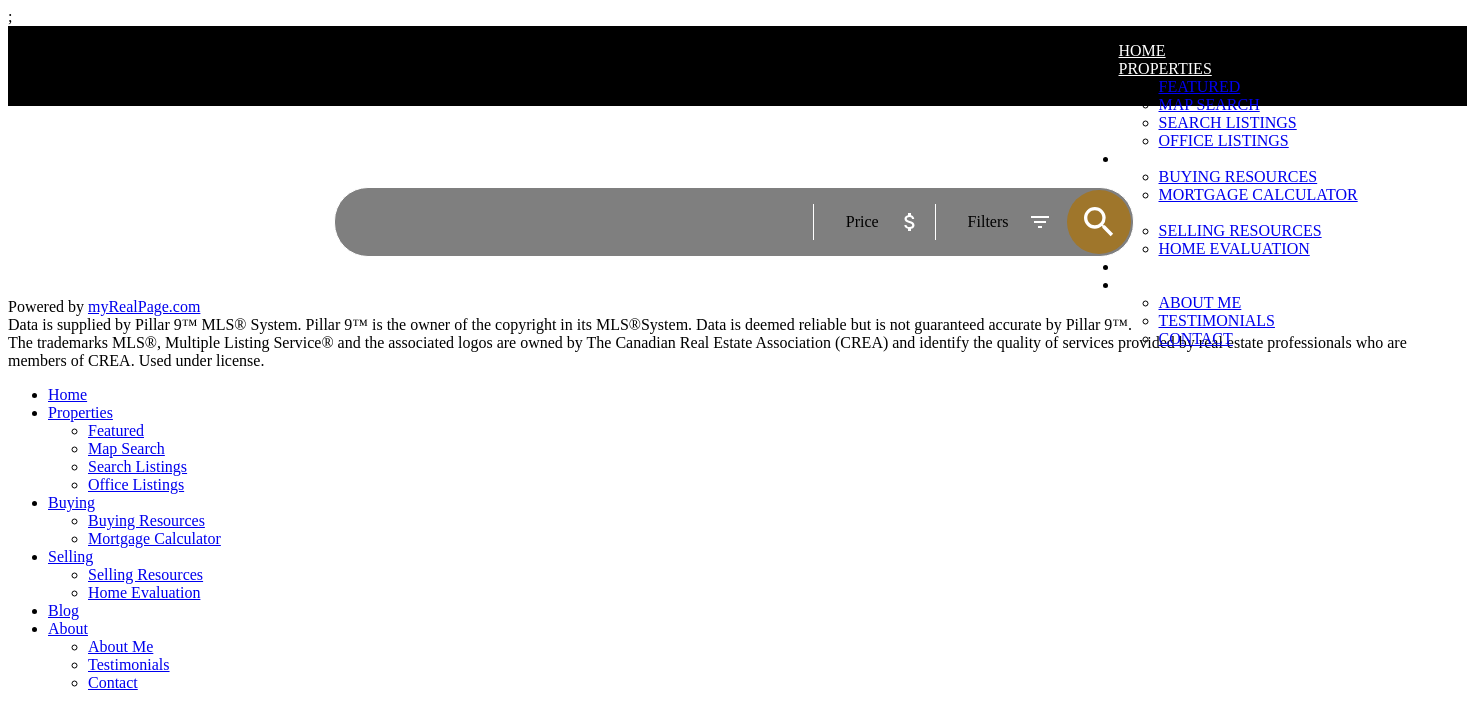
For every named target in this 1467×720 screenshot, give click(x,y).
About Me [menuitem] (1200, 302)
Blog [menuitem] (63, 610)
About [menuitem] (68, 628)
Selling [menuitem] (70, 556)
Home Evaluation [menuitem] (144, 592)
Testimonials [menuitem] (1217, 320)
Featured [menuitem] (1200, 86)
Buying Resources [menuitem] (146, 520)
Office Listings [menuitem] (136, 484)
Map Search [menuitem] (1209, 104)
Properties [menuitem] (1165, 68)
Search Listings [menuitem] (137, 466)
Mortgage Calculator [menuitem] (154, 538)
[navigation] (733, 539)
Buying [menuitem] (71, 502)
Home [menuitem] (1142, 50)
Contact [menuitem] (1196, 338)
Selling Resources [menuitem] (145, 574)
